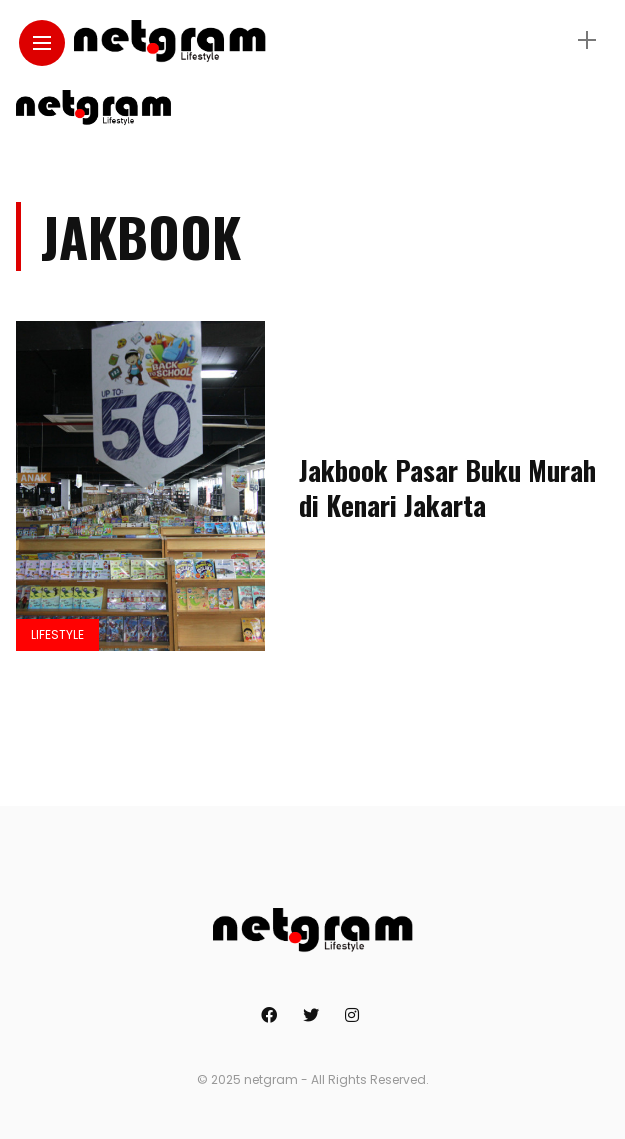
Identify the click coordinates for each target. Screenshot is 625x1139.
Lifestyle (57, 634)
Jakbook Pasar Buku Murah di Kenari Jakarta (447, 487)
